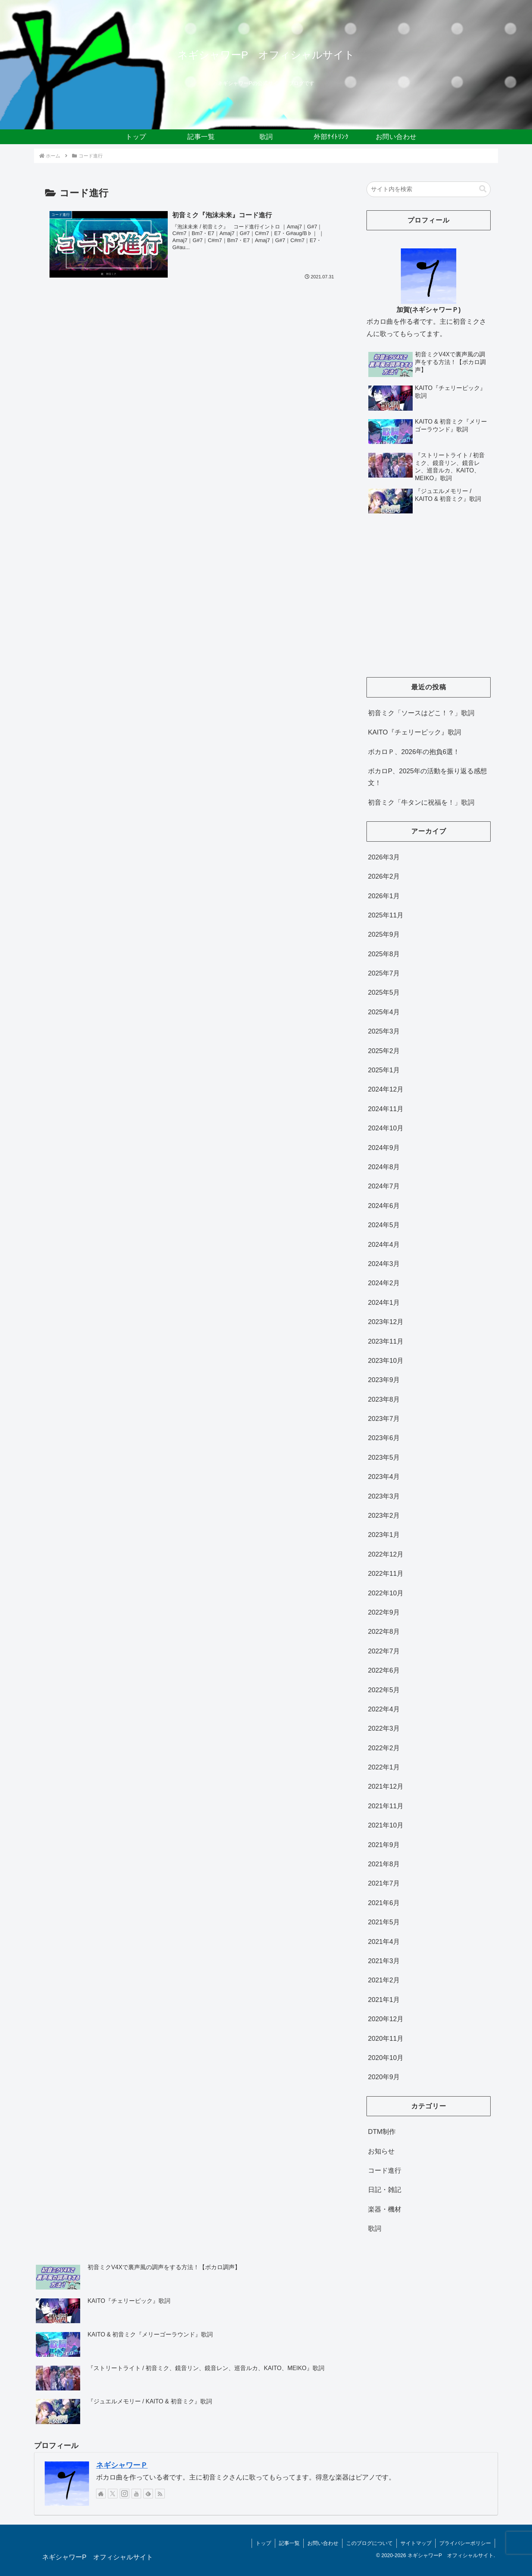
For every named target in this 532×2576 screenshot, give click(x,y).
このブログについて (369, 2543)
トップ (263, 2543)
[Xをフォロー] (112, 2493)
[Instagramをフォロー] (124, 2493)
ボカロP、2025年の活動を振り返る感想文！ (427, 777)
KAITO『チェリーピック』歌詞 (414, 732)
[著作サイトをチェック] (101, 2493)
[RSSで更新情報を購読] (160, 2493)
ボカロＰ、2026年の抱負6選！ (414, 752)
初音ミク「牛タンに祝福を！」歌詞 (421, 802)
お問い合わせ (322, 2543)
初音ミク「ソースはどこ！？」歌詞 (421, 713)
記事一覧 (289, 2543)
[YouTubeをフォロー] (136, 2493)
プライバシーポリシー (465, 2543)
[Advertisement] (428, 604)
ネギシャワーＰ (122, 2465)
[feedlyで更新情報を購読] (148, 2493)
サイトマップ (416, 2543)
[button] (483, 189)
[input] (428, 189)
